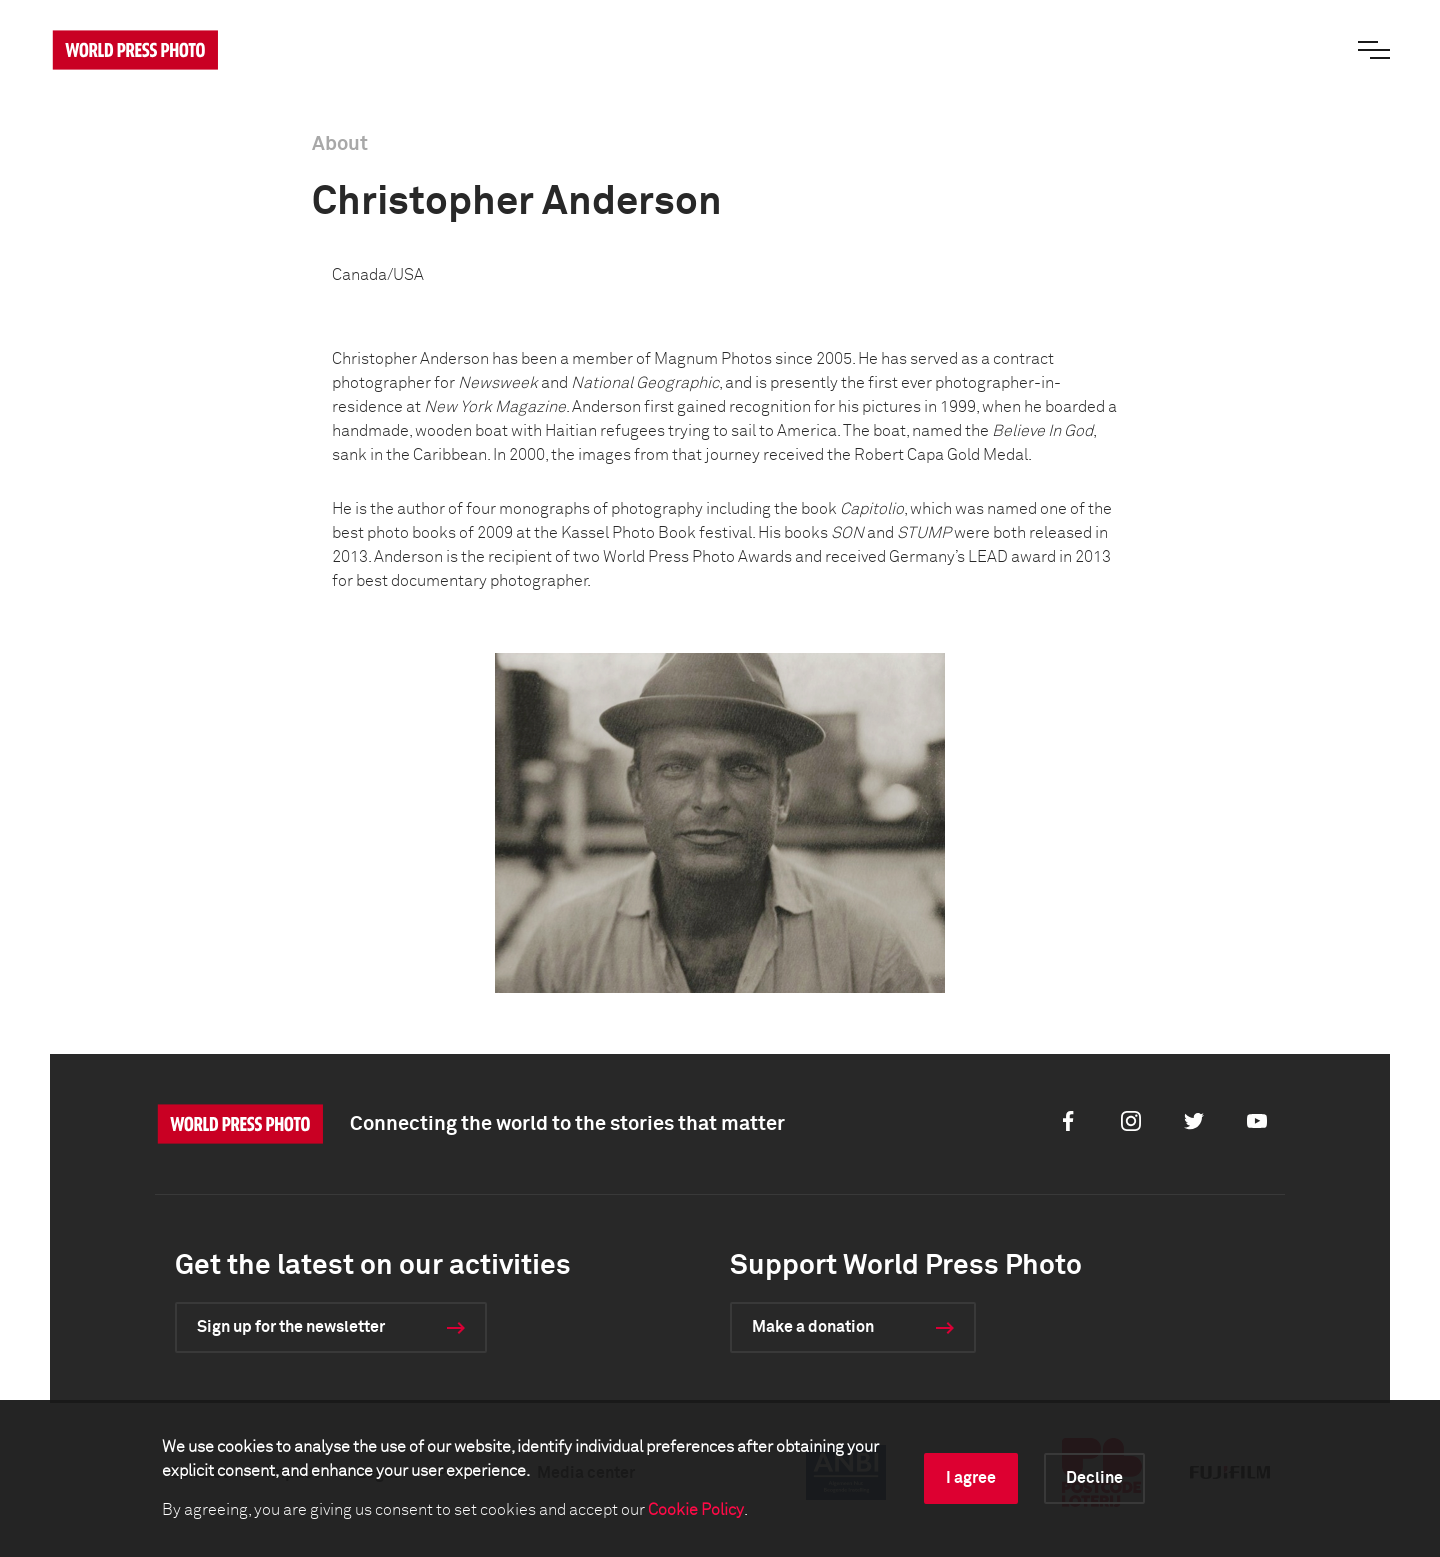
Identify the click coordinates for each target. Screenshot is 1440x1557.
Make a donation (813, 1327)
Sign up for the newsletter (291, 1327)
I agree (971, 1478)
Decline (1094, 1478)
